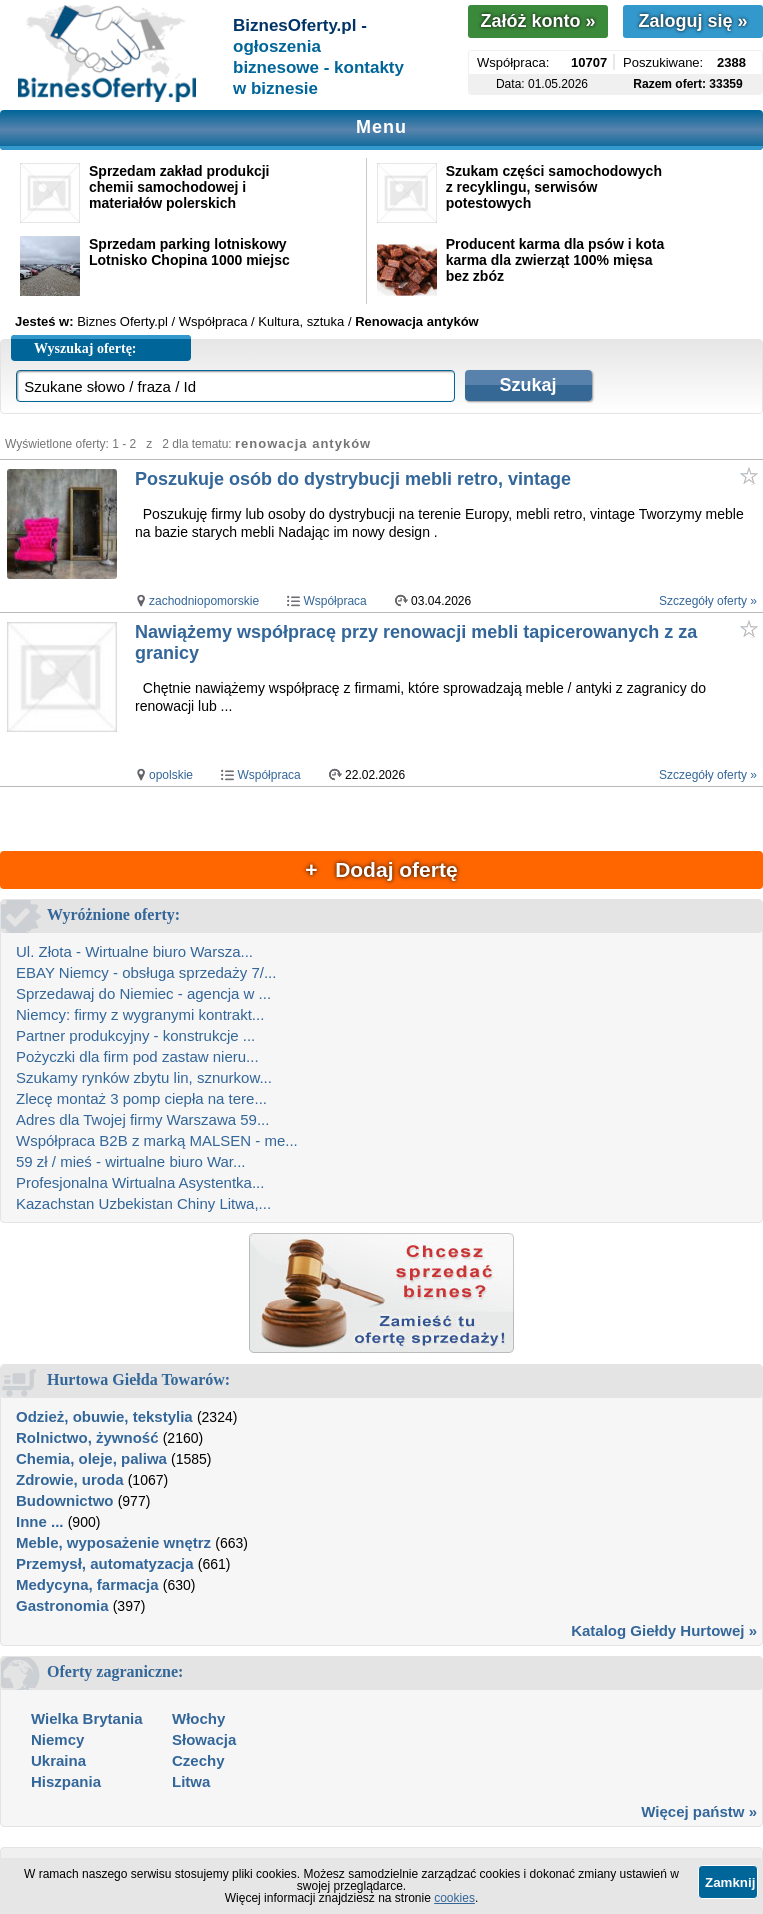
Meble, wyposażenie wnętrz (113, 1542)
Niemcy (57, 1739)
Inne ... (40, 1521)
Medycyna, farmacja (87, 1584)
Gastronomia (62, 1605)
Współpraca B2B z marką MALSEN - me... (157, 1140)
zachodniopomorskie (204, 601)
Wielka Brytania (87, 1718)
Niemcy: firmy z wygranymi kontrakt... (140, 1014)
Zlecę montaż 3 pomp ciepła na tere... (141, 1098)
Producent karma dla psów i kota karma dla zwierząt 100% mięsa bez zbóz (555, 260)
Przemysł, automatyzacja (105, 1563)
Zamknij (730, 1882)
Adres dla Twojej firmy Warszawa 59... (142, 1119)
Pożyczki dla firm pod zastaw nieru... (137, 1056)
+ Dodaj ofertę (381, 869)
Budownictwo (65, 1500)
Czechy (198, 1760)
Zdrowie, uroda (70, 1479)
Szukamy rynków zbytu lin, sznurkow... (144, 1077)
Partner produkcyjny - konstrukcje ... (135, 1035)
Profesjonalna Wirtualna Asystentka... (140, 1182)
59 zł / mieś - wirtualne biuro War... (131, 1161)
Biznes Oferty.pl (122, 321)
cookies (454, 1898)
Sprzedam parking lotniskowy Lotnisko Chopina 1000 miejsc (189, 252)
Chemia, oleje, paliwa (91, 1458)
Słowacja (204, 1739)
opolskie (171, 775)
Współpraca (334, 601)
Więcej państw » (699, 1811)
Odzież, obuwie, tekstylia (104, 1416)
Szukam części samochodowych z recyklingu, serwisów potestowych (554, 187)
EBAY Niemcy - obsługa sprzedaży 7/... (146, 972)
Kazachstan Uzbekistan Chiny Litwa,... (143, 1203)
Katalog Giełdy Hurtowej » (664, 1630)
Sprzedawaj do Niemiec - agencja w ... (143, 993)
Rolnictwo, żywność (87, 1437)
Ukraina (58, 1760)
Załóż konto (537, 21)
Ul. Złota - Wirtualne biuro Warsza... (134, 951)
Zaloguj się (692, 21)
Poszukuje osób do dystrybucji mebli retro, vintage (353, 479)
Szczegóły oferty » (708, 601)
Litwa (191, 1781)
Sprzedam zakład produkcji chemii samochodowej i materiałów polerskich (179, 187)
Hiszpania (66, 1781)
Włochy (198, 1718)
